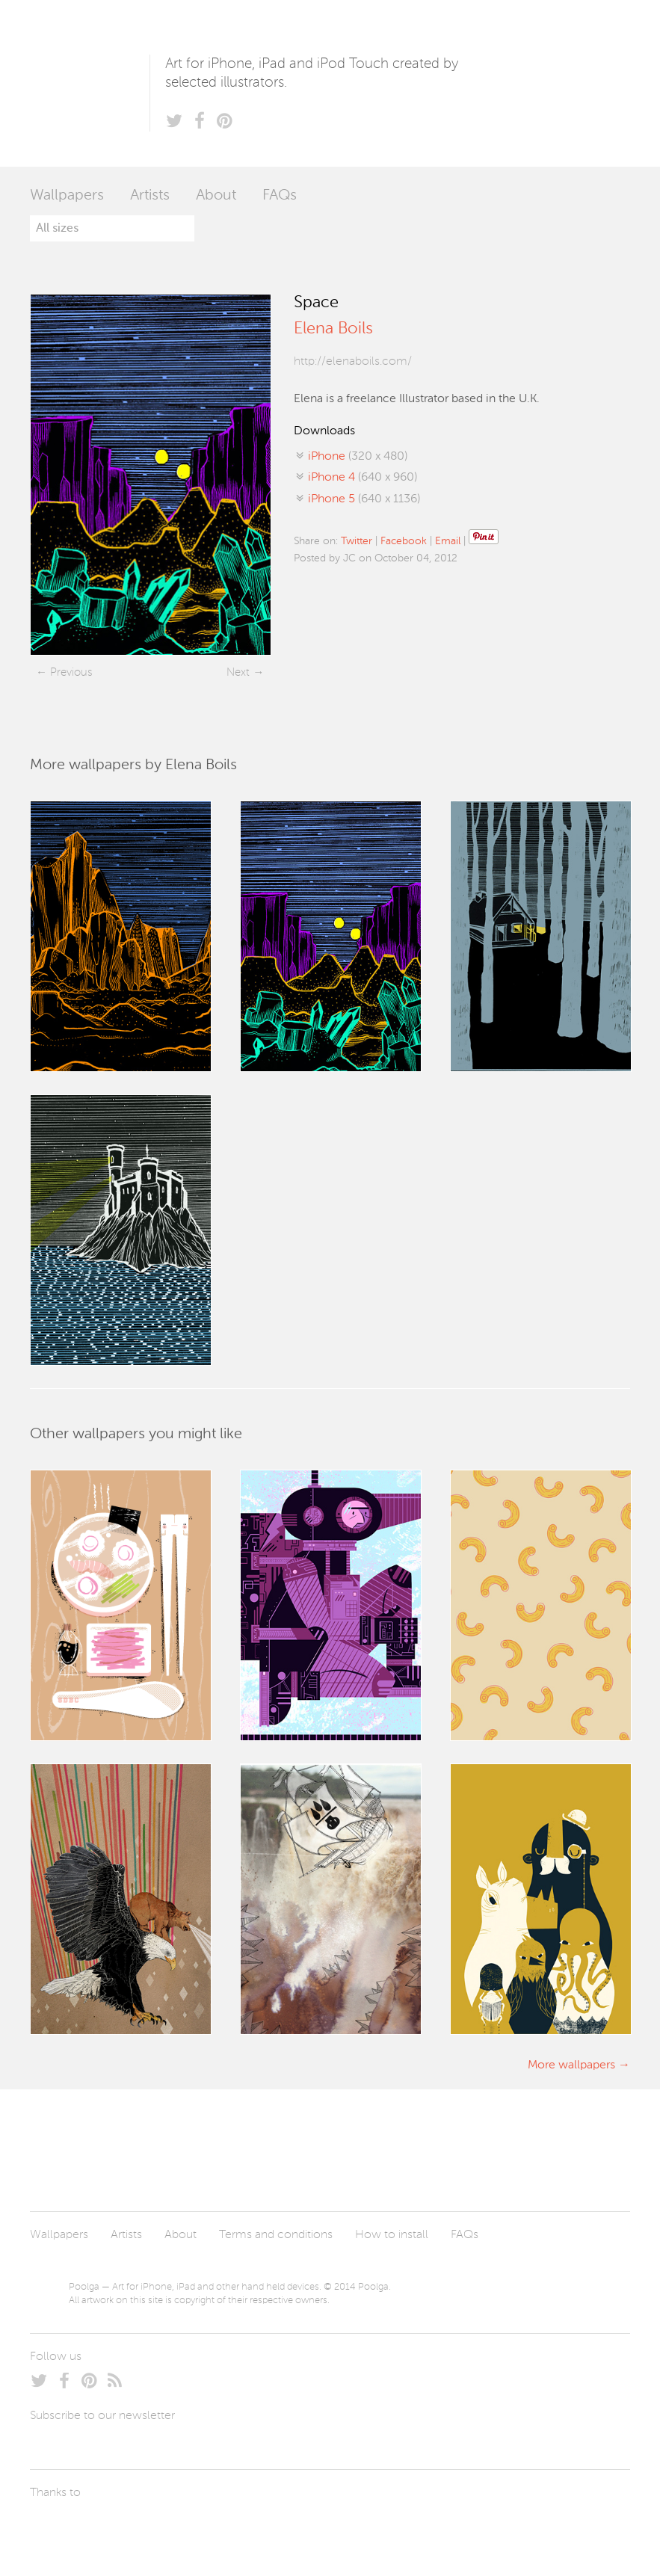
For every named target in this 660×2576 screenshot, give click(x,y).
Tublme (170, 2527)
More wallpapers (571, 2065)
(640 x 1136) (364, 499)
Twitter (356, 541)
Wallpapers (67, 195)
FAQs (279, 195)
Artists (150, 195)
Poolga (89, 83)
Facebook (403, 541)
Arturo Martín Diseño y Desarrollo (108, 2527)
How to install (391, 2235)
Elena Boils (333, 329)
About (216, 195)
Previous (71, 672)
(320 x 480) (357, 457)
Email (447, 541)
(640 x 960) (362, 478)
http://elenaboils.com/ (353, 362)
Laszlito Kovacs (56, 2527)
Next (238, 672)
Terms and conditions (276, 2235)
